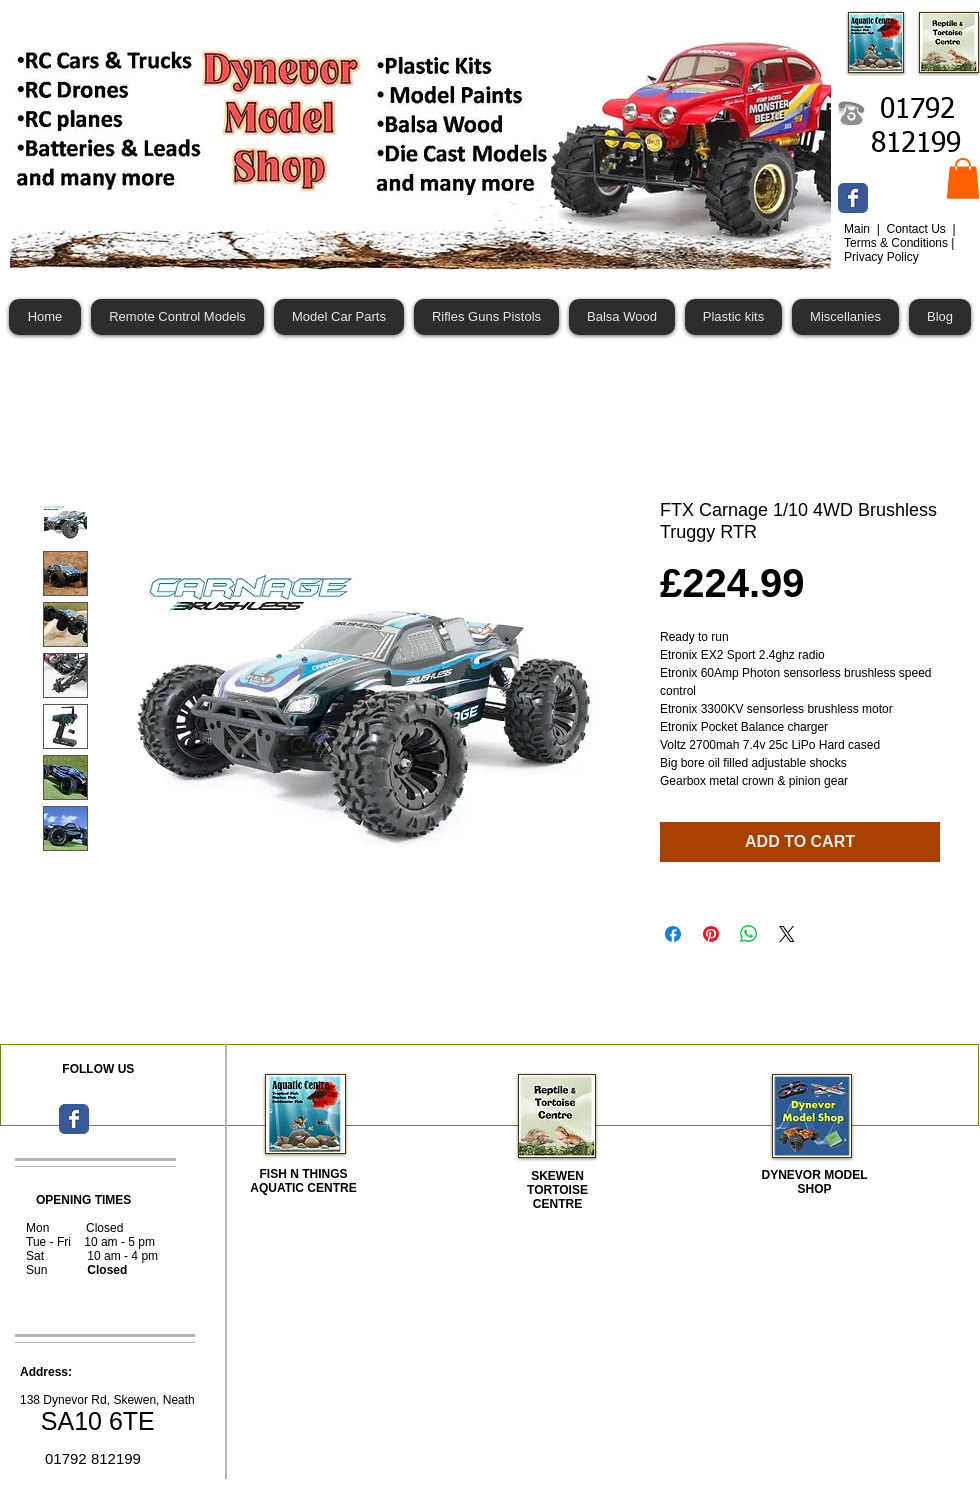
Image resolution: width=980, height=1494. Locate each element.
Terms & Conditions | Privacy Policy (899, 250)
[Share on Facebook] (673, 934)
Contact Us (917, 229)
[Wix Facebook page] (853, 198)
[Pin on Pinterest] (711, 934)
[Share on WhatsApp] (749, 934)
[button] (963, 178)
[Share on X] (787, 934)
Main (858, 229)
